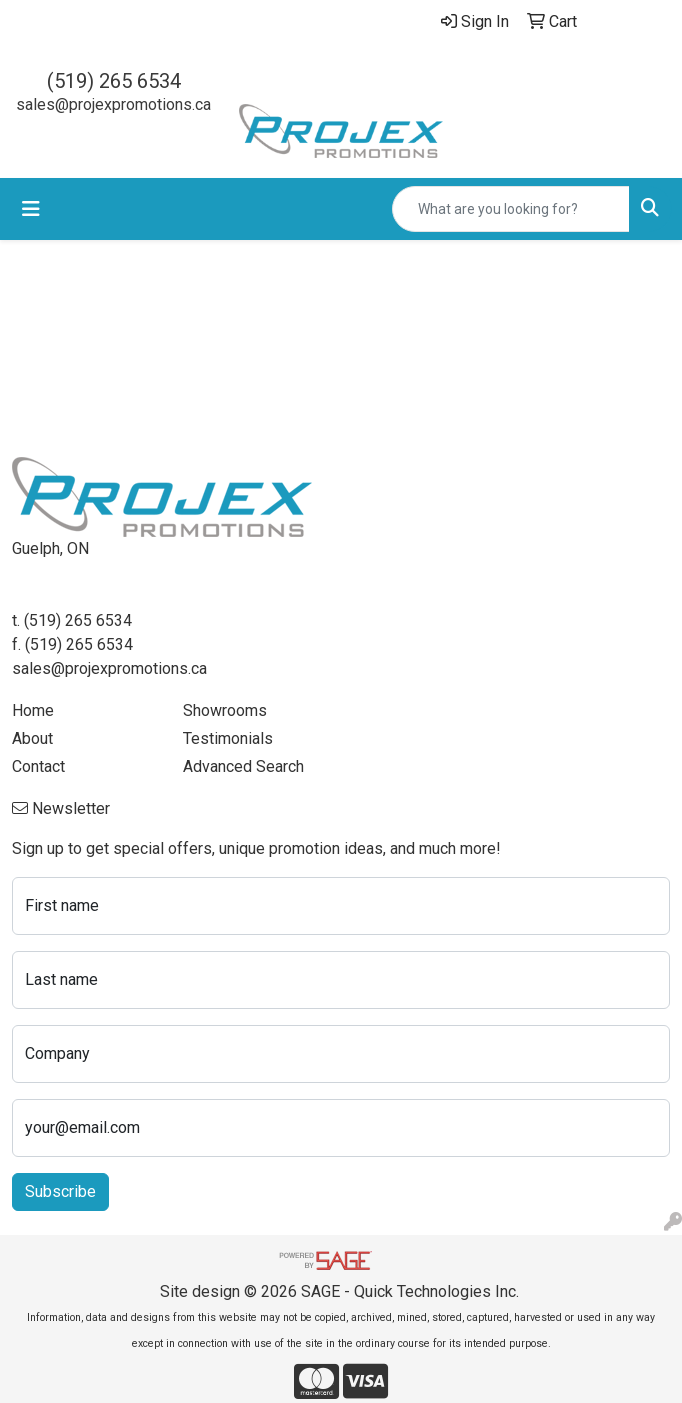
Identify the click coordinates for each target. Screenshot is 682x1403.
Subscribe (60, 1191)
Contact (38, 766)
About (32, 738)
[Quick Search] (511, 209)
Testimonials (228, 738)
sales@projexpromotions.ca (113, 104)
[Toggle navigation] (31, 209)
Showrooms (225, 710)
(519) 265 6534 (114, 81)
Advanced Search (243, 766)
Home (33, 710)
